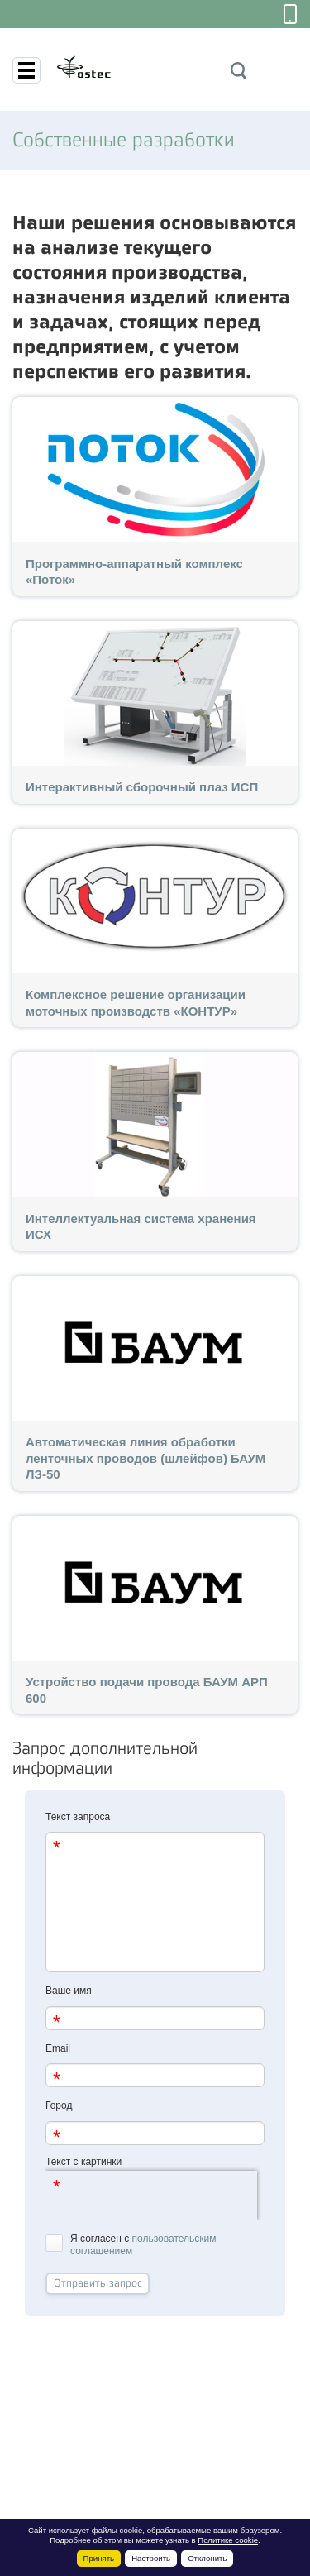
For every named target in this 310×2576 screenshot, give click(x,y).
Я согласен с (131, 2245)
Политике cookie (228, 2540)
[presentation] (151, 2195)
